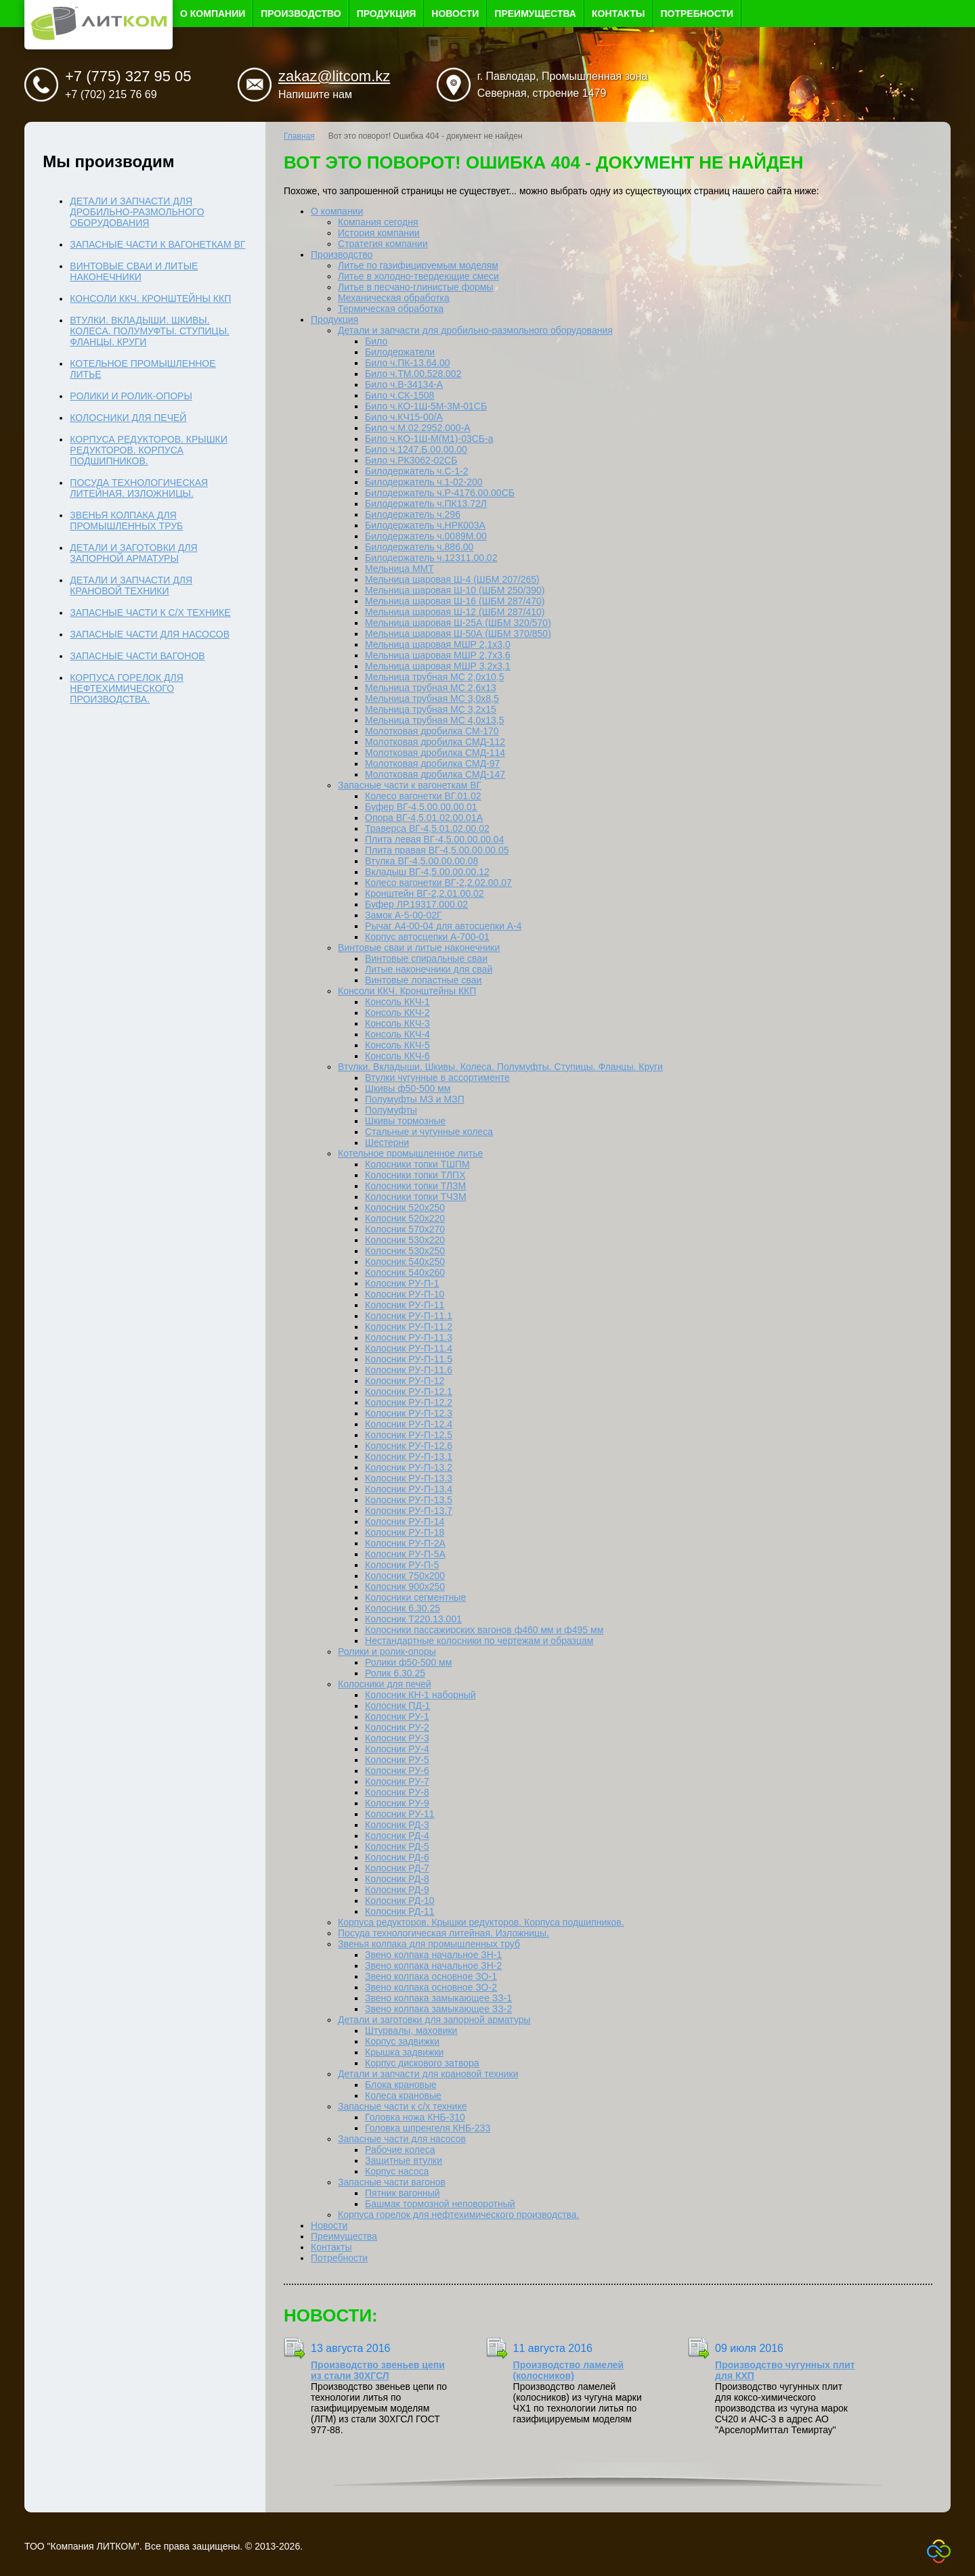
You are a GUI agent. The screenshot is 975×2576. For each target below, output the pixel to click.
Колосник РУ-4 (397, 1749)
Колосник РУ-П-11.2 (408, 1326)
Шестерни (387, 1142)
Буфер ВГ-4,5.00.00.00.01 (421, 806)
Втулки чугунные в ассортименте (437, 1077)
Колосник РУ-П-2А (405, 1543)
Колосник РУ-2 (397, 1727)
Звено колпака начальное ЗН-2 (433, 1965)
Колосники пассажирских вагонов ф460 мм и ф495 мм (484, 1629)
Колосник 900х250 (405, 1586)
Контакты (618, 13)
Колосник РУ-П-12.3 (408, 1413)
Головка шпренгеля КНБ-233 (427, 2128)
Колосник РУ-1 (397, 1716)
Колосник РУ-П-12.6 (408, 1445)
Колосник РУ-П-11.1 (408, 1315)
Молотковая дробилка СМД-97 (432, 763)
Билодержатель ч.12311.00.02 (431, 557)
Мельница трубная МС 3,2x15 (430, 709)
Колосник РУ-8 (397, 1792)
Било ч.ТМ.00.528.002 (413, 373)
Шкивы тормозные (405, 1120)
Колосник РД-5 (397, 1846)
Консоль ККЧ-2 (397, 1012)
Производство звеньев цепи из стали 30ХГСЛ (378, 2370)
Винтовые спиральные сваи (426, 958)
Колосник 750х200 (405, 1575)
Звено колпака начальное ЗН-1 (433, 1954)
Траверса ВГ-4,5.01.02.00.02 (427, 828)
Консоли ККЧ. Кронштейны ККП (407, 990)
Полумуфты (391, 1110)
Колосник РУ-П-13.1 (408, 1456)
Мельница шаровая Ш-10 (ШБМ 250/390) (454, 590)
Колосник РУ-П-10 (404, 1294)
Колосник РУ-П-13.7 (408, 1510)
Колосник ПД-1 (397, 1705)
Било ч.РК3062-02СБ (411, 460)
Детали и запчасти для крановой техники (428, 2073)
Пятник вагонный (402, 2193)
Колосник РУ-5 (397, 1759)
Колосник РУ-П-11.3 (408, 1337)
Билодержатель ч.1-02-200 (424, 481)
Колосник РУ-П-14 (404, 1521)
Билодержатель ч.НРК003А (425, 525)
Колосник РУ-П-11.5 (408, 1359)
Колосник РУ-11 (399, 1813)
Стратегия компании (383, 243)
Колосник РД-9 (397, 1889)
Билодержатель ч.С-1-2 (417, 471)
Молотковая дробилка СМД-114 (435, 752)
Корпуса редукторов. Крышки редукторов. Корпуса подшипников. (481, 1922)
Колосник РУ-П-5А (405, 1554)
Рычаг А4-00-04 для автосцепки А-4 (443, 925)
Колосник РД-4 (397, 1835)
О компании (212, 13)
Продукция (386, 13)
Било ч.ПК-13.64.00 (407, 362)
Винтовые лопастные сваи (423, 980)
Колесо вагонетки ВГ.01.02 (423, 796)
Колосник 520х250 (405, 1207)
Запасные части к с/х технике (402, 2106)
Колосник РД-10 (399, 1900)
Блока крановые (401, 2084)
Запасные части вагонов (392, 2182)
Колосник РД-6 (397, 1857)
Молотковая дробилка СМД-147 (435, 774)
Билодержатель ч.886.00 (419, 546)
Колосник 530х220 (405, 1240)
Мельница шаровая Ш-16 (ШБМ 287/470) (454, 601)
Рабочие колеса (400, 2149)
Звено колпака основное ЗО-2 (431, 1987)
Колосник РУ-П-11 (404, 1305)
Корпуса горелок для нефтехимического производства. (459, 2214)
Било (376, 341)
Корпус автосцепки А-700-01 (427, 936)
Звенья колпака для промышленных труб (429, 1943)
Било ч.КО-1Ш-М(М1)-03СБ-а (429, 438)
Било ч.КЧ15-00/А (404, 417)
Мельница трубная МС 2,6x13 (430, 687)
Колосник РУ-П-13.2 (408, 1467)
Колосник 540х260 (405, 1272)
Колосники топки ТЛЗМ (415, 1185)
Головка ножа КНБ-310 (415, 2117)
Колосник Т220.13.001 (413, 1619)
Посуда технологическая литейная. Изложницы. (443, 1933)
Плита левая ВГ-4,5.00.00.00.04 (434, 839)
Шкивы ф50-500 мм (407, 1088)
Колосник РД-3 (397, 1824)
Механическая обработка (394, 297)
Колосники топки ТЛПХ (415, 1175)
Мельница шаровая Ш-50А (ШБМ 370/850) (458, 633)
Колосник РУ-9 (397, 1803)
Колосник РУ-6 (397, 1770)
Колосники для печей (384, 1684)
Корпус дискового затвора (422, 2063)
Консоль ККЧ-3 (397, 1023)
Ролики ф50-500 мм (408, 1662)
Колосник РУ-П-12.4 (408, 1424)
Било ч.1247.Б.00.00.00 (416, 449)
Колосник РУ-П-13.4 (408, 1489)
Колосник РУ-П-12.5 (408, 1434)
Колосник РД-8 (397, 1878)
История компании (379, 232)
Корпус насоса (397, 2171)
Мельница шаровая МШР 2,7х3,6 (438, 655)
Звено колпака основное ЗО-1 (431, 1976)
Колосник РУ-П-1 (402, 1283)
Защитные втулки (403, 2160)
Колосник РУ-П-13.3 (408, 1478)
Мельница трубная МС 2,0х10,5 (434, 676)
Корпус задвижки (402, 2041)
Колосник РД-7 (397, 1868)
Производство (301, 13)
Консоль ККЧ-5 (397, 1045)
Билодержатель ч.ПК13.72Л (426, 503)
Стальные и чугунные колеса (429, 1131)
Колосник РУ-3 (397, 1738)
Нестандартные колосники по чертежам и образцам (479, 1640)
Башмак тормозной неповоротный (440, 2203)
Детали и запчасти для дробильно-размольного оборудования (475, 330)
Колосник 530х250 (405, 1250)
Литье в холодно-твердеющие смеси (418, 276)
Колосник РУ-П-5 (402, 1564)
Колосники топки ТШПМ (417, 1164)
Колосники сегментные (415, 1597)
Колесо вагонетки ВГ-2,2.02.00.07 (438, 882)
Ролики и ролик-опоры (387, 1651)
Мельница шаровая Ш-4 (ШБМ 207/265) (452, 579)
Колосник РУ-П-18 (404, 1532)
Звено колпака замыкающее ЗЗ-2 (438, 2008)
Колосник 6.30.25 (402, 1608)
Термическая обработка (390, 308)
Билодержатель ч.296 (412, 514)
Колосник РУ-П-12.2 (408, 1402)
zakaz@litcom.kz (334, 76)
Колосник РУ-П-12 (404, 1380)
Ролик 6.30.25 (395, 1673)
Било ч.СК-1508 (399, 395)
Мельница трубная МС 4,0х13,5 (434, 720)
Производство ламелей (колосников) (568, 2370)
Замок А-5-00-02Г (403, 915)
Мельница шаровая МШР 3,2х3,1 (438, 666)
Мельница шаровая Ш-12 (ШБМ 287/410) (454, 611)
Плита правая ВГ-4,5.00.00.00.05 (437, 850)
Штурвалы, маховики (411, 2030)
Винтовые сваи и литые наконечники (419, 947)
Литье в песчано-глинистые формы (415, 287)
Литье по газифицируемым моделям (418, 265)
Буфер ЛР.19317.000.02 (416, 904)
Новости (455, 13)
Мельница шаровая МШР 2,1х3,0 (438, 644)
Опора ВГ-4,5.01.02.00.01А (424, 817)
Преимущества (535, 13)
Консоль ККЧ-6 (397, 1055)
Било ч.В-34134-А (404, 384)
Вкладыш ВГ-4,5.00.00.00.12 (427, 871)
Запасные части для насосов (402, 2138)
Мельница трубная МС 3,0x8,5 (432, 698)
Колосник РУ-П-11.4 (408, 1348)
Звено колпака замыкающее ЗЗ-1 (438, 1998)
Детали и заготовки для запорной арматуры (434, 2019)
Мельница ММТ (399, 568)
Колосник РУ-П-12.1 (408, 1391)
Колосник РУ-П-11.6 (408, 1369)
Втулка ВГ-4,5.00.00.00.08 (421, 861)
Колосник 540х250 (405, 1261)
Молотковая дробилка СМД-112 (435, 741)
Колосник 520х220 (405, 1218)
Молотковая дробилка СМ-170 (432, 731)
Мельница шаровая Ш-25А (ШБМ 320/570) (458, 622)
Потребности (696, 13)
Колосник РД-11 (399, 1911)
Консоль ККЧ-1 (397, 1001)
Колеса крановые (403, 2095)
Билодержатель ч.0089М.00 (426, 536)
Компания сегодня (378, 222)
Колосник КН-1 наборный (420, 1694)
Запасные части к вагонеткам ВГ (409, 785)
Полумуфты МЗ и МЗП (414, 1099)
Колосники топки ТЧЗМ (416, 1196)
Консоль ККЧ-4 (397, 1034)
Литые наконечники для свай (428, 969)
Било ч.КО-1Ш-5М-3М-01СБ (426, 406)
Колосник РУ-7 (397, 1781)
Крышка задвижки (404, 2052)
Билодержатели (400, 352)
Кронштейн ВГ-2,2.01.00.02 (424, 893)
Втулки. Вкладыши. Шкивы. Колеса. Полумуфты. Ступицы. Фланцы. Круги (500, 1066)
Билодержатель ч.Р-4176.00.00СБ (440, 492)
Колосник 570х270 (405, 1229)
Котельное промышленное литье (410, 1153)
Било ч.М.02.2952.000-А (418, 427)
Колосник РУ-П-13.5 (408, 1499)
